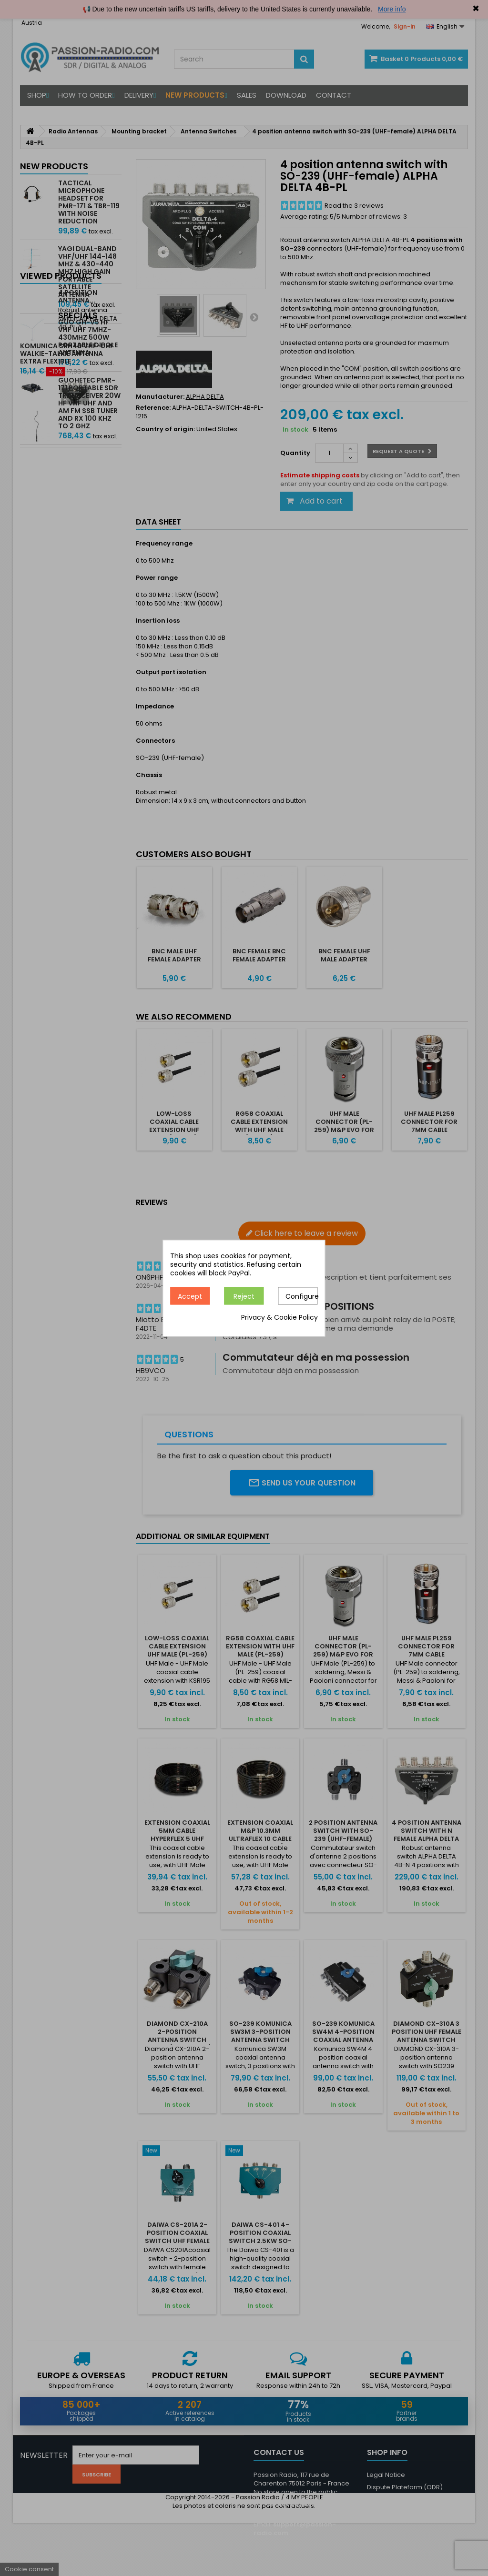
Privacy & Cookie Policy (279, 1317)
